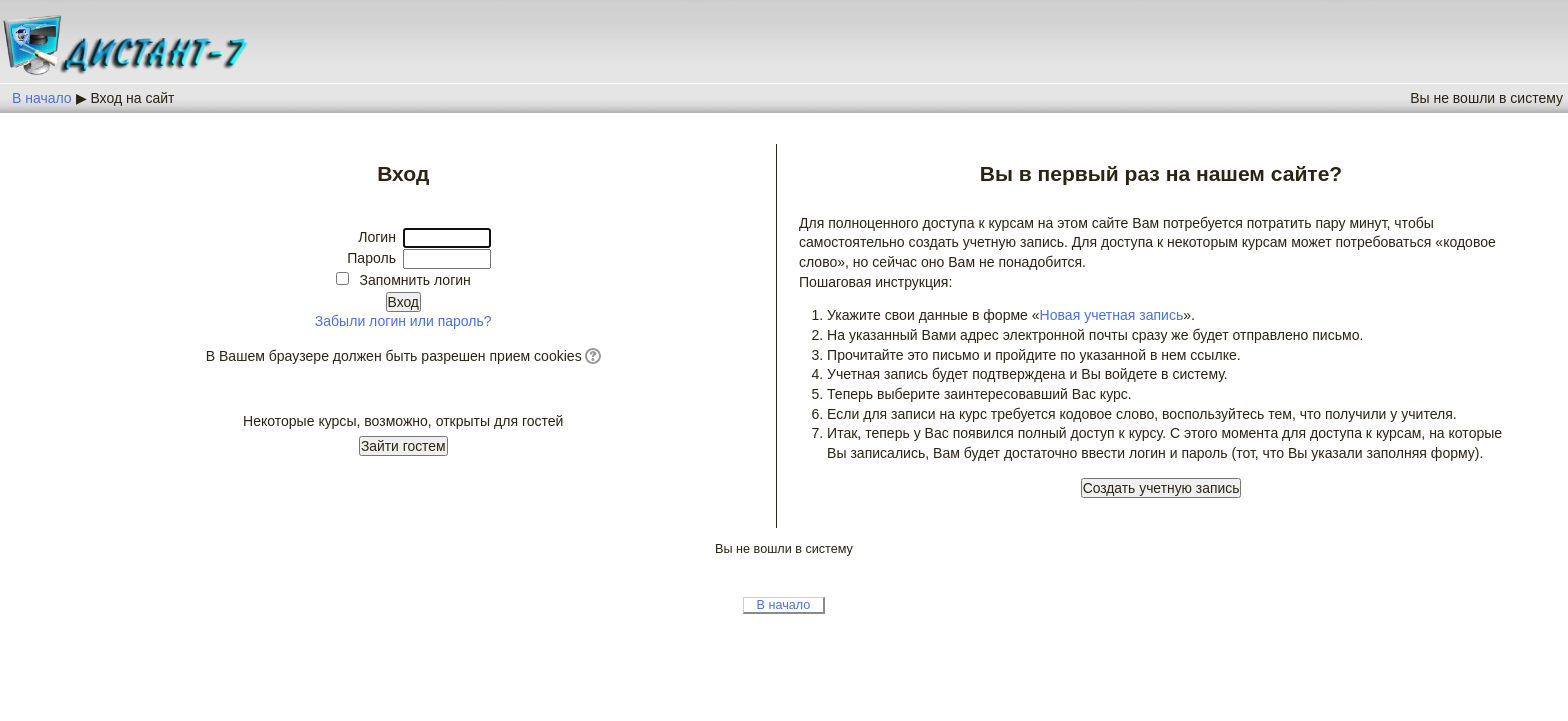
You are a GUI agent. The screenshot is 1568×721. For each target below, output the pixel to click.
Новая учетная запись (1112, 315)
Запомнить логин (414, 280)
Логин (377, 237)
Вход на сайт (132, 98)
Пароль (371, 258)
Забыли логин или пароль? (403, 321)
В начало (42, 98)
